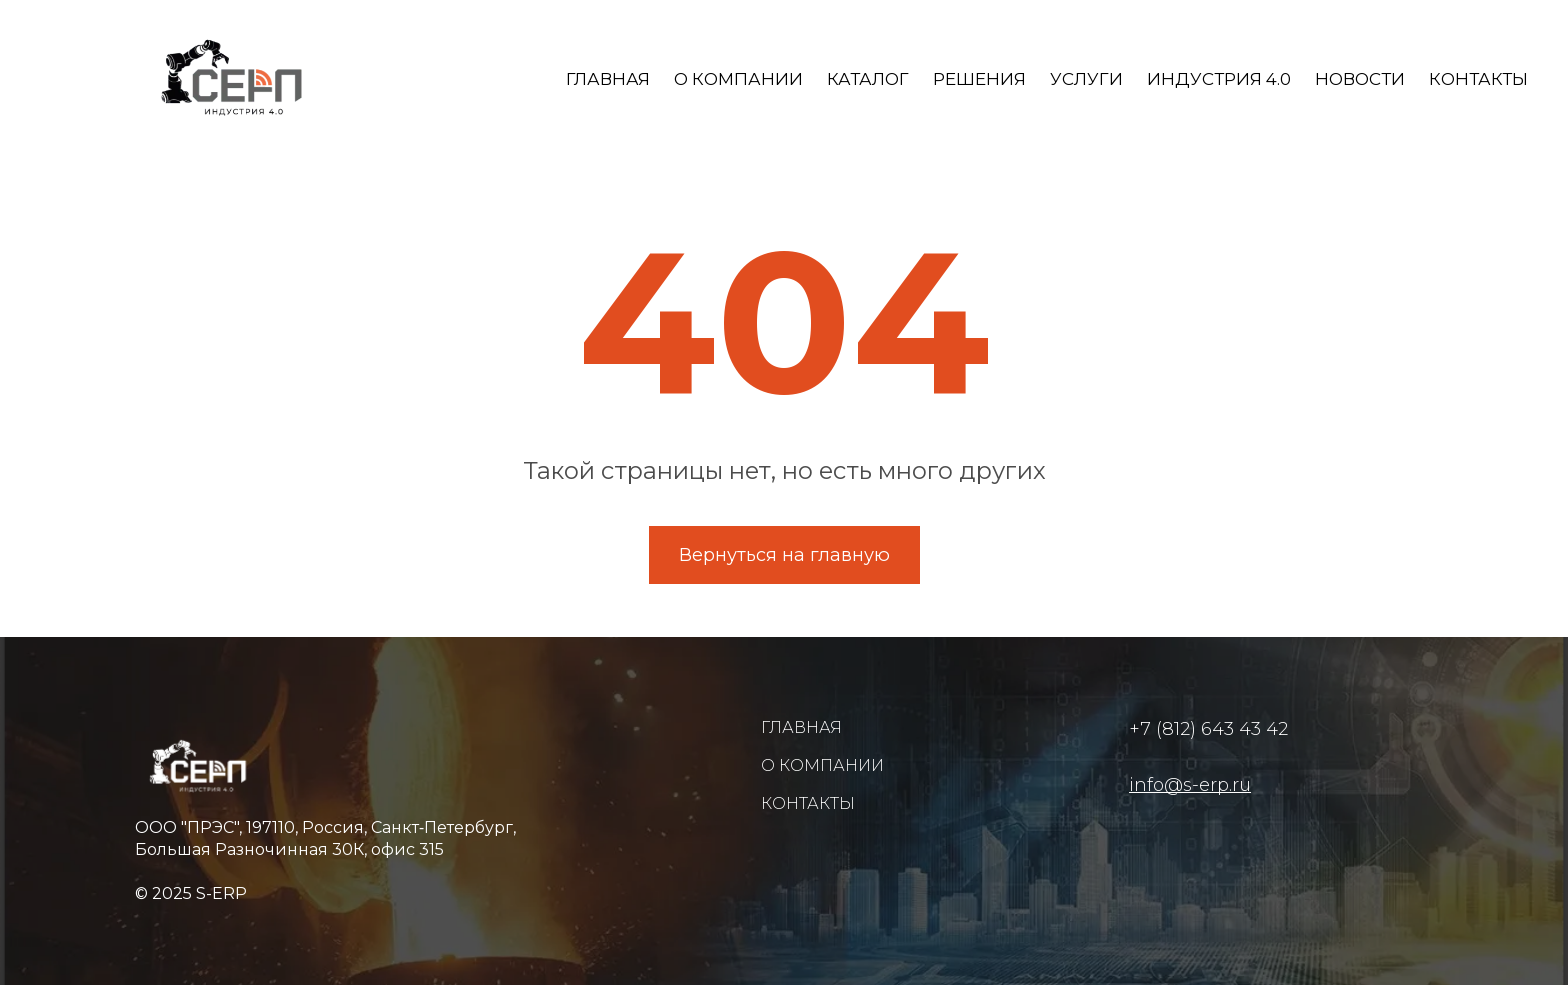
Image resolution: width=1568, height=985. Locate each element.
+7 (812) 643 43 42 (1208, 729)
